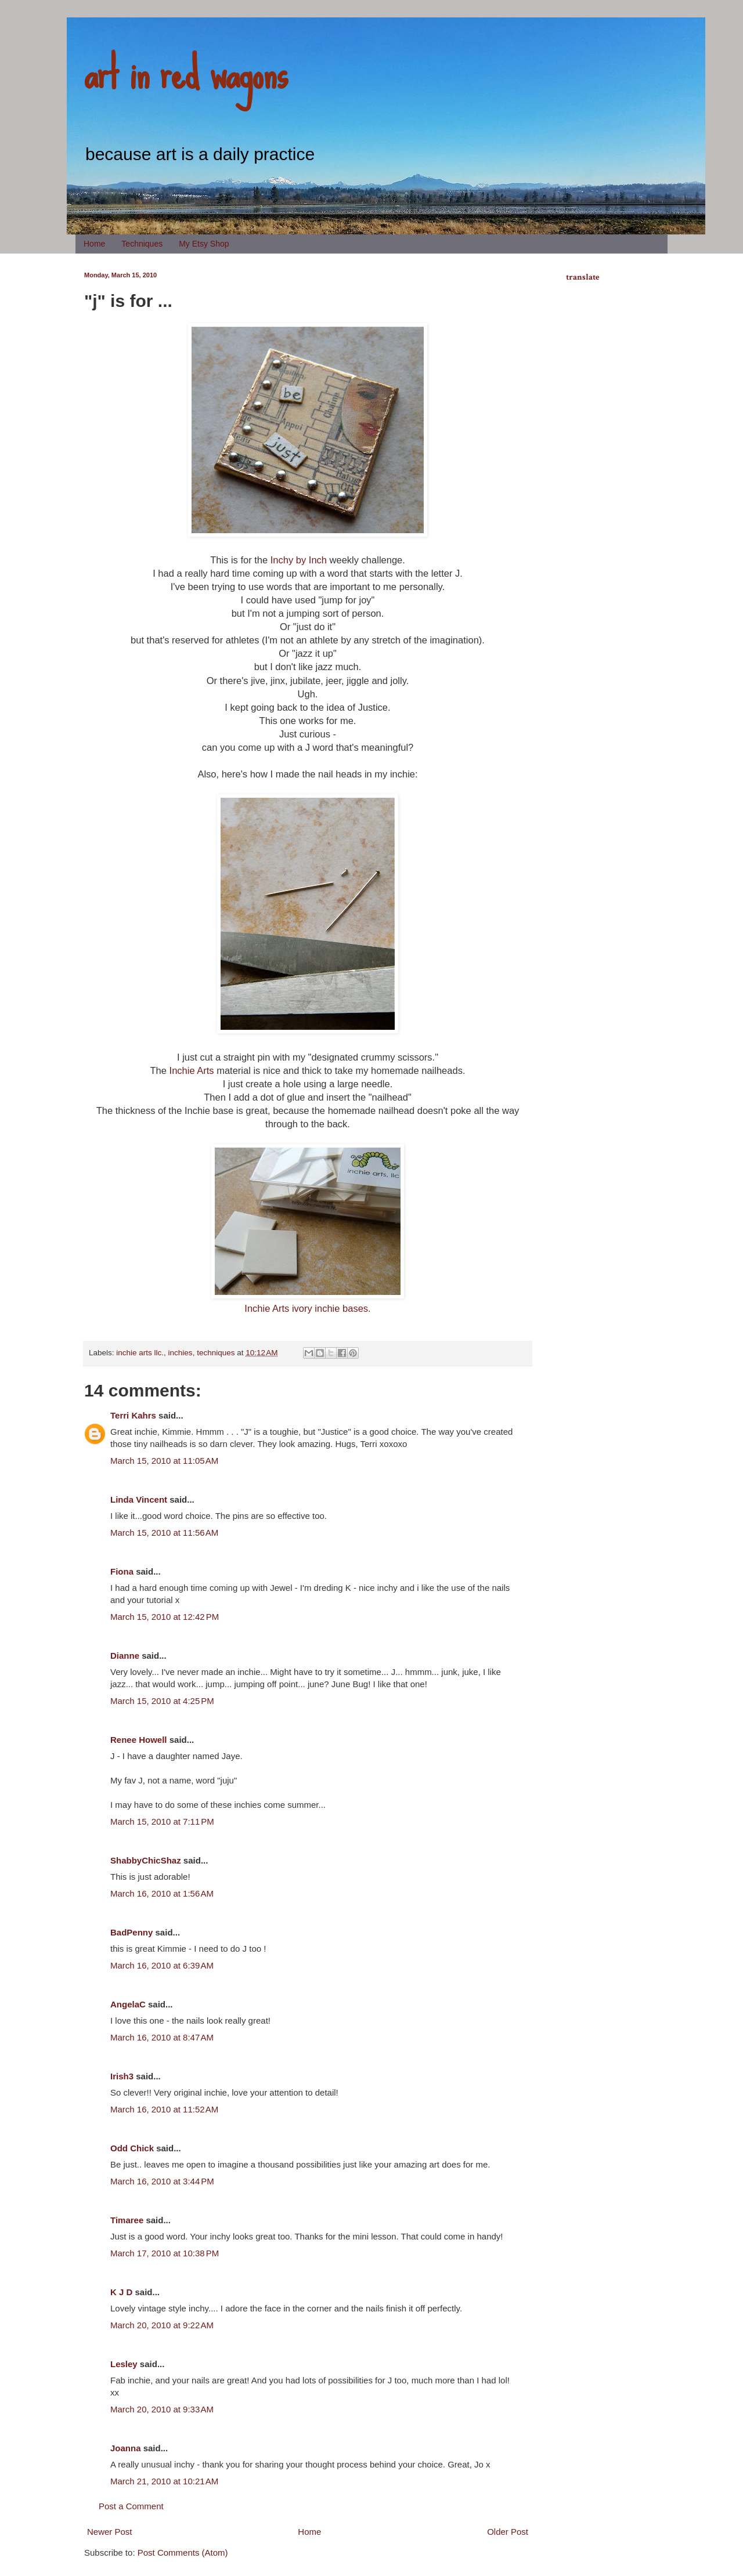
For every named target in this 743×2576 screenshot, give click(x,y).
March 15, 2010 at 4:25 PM (162, 1701)
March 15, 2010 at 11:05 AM (164, 1461)
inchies (180, 1352)
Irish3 (122, 2076)
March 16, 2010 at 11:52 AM (164, 2109)
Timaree (126, 2220)
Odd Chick (132, 2148)
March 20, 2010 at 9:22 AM (162, 2325)
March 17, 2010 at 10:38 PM (164, 2253)
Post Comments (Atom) (183, 2552)
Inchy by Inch (298, 560)
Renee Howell (138, 1740)
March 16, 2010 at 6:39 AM (162, 1965)
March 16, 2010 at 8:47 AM (162, 2037)
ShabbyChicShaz (145, 1860)
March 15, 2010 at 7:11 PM (162, 1821)
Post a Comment (131, 2506)
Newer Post (109, 2532)
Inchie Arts (191, 1070)
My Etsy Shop (204, 243)
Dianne (124, 1655)
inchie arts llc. (140, 1352)
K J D (121, 2292)
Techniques (142, 243)
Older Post (507, 2532)
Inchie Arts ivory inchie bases (306, 1308)
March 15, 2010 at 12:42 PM (164, 1617)
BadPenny (131, 1932)
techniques (216, 1352)
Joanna (125, 2448)
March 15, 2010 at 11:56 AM (164, 1532)
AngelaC (128, 2004)
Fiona (122, 1571)
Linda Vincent (138, 1499)
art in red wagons (185, 72)
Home (94, 243)
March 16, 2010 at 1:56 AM (162, 1893)
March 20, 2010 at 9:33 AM (162, 2409)
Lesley (124, 2364)
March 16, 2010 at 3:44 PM (162, 2181)
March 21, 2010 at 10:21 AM (164, 2481)
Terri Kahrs (133, 1415)
